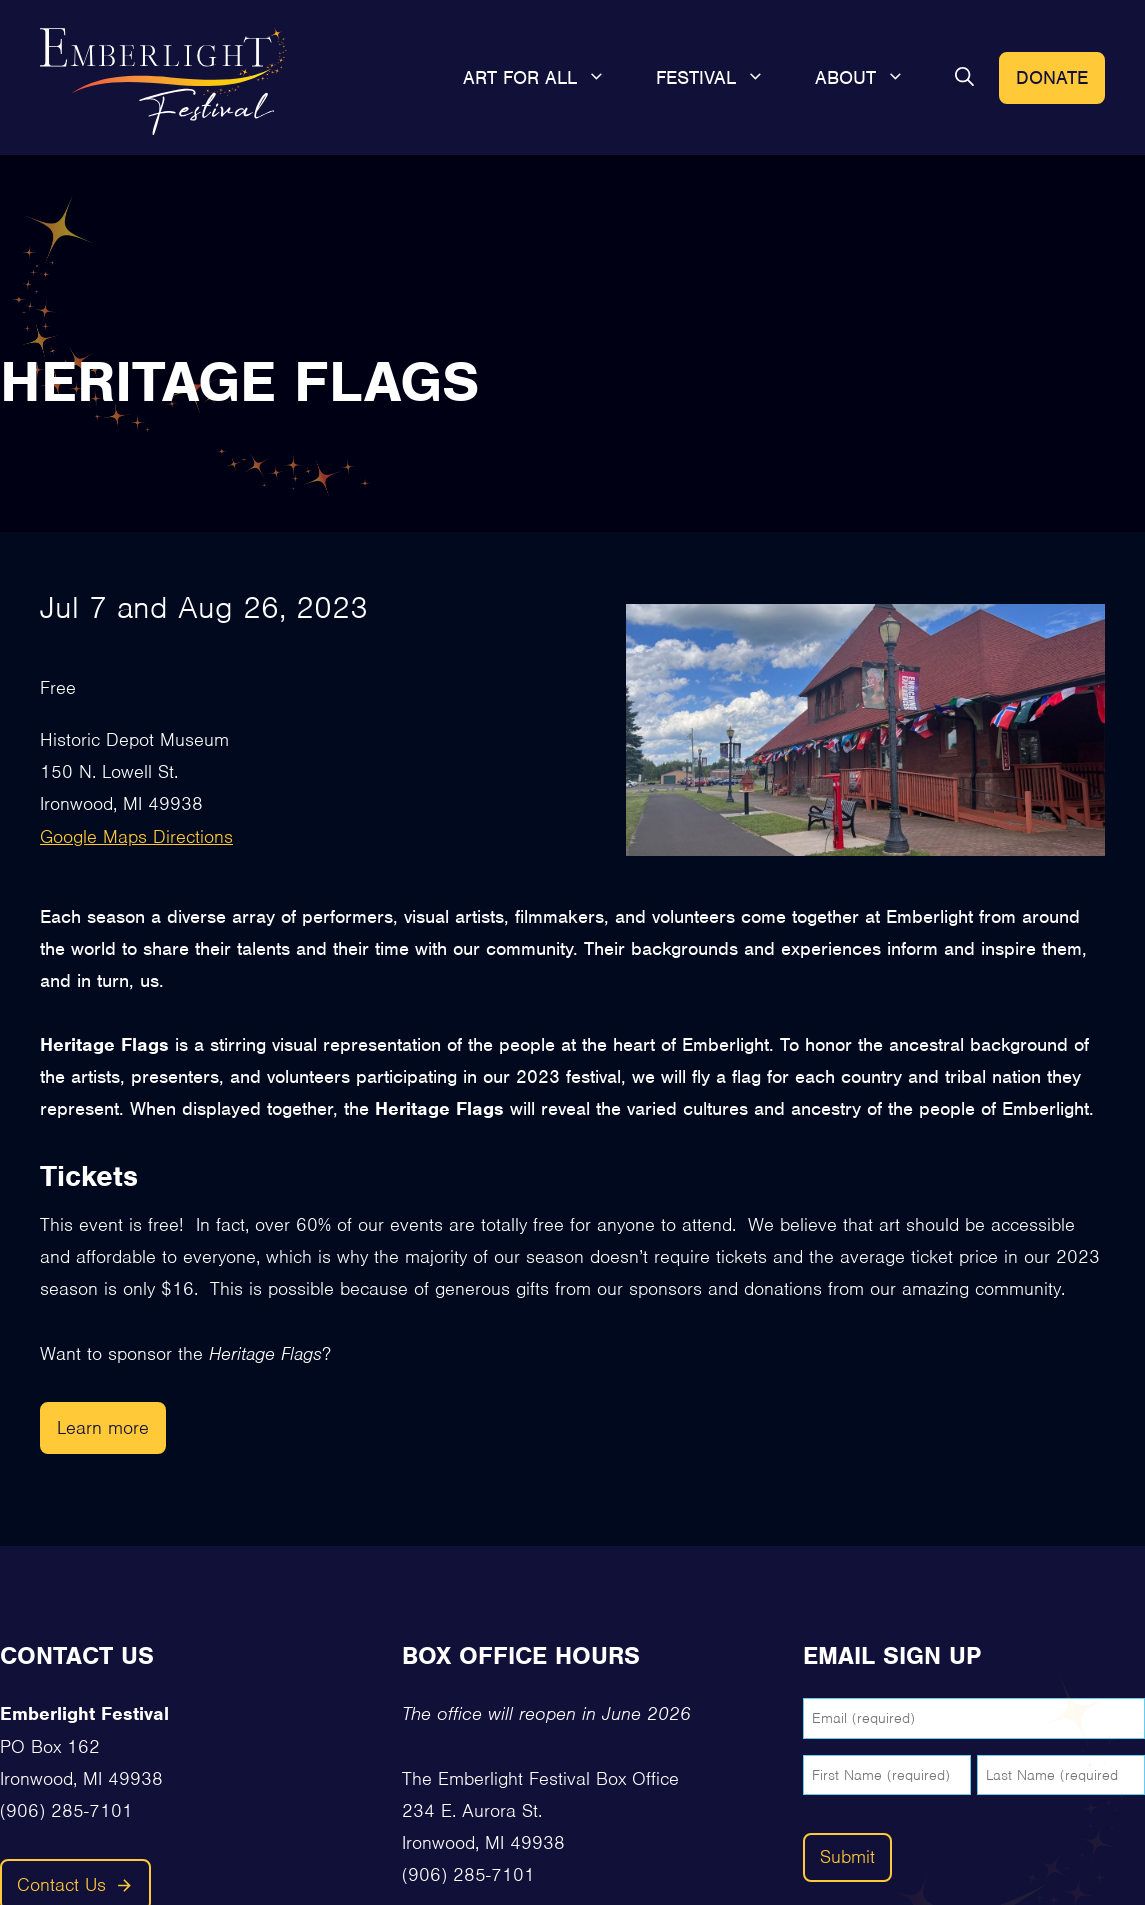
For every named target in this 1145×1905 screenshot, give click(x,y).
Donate (1052, 77)
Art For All (547, 78)
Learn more (103, 1427)
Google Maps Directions (136, 836)
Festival (723, 78)
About (872, 78)
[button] (964, 78)
